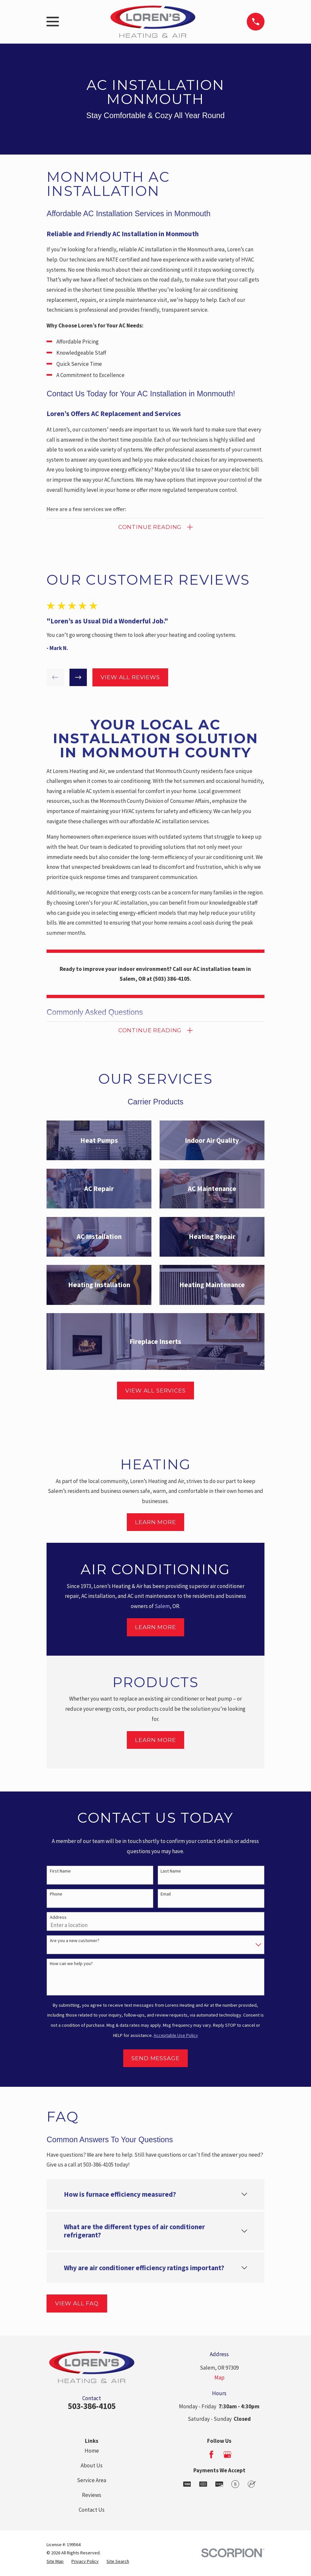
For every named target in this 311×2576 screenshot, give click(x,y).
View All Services (155, 1391)
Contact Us (92, 2510)
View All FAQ (77, 2303)
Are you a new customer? (74, 1941)
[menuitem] (55, 2562)
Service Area (91, 2480)
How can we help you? (71, 1964)
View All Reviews (130, 677)
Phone (56, 1894)
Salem (162, 1606)
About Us (92, 2465)
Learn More (155, 1522)
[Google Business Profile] (227, 2455)
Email (166, 1894)
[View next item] (78, 677)
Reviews (91, 2495)
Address (58, 1917)
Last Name (171, 1871)
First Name (60, 1871)
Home (92, 2451)
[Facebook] (211, 2455)
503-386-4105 (92, 2406)
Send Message (155, 2058)
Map (219, 2378)
